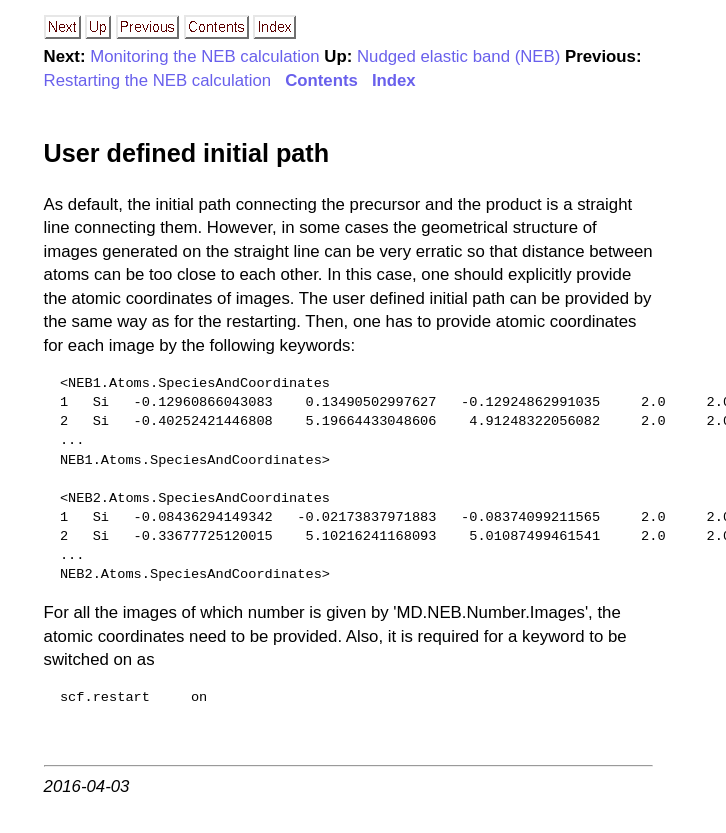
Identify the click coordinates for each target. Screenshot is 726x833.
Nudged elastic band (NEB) (458, 56)
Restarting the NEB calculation (158, 80)
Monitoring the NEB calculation (204, 56)
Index (394, 80)
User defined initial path (187, 153)
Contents (321, 80)
